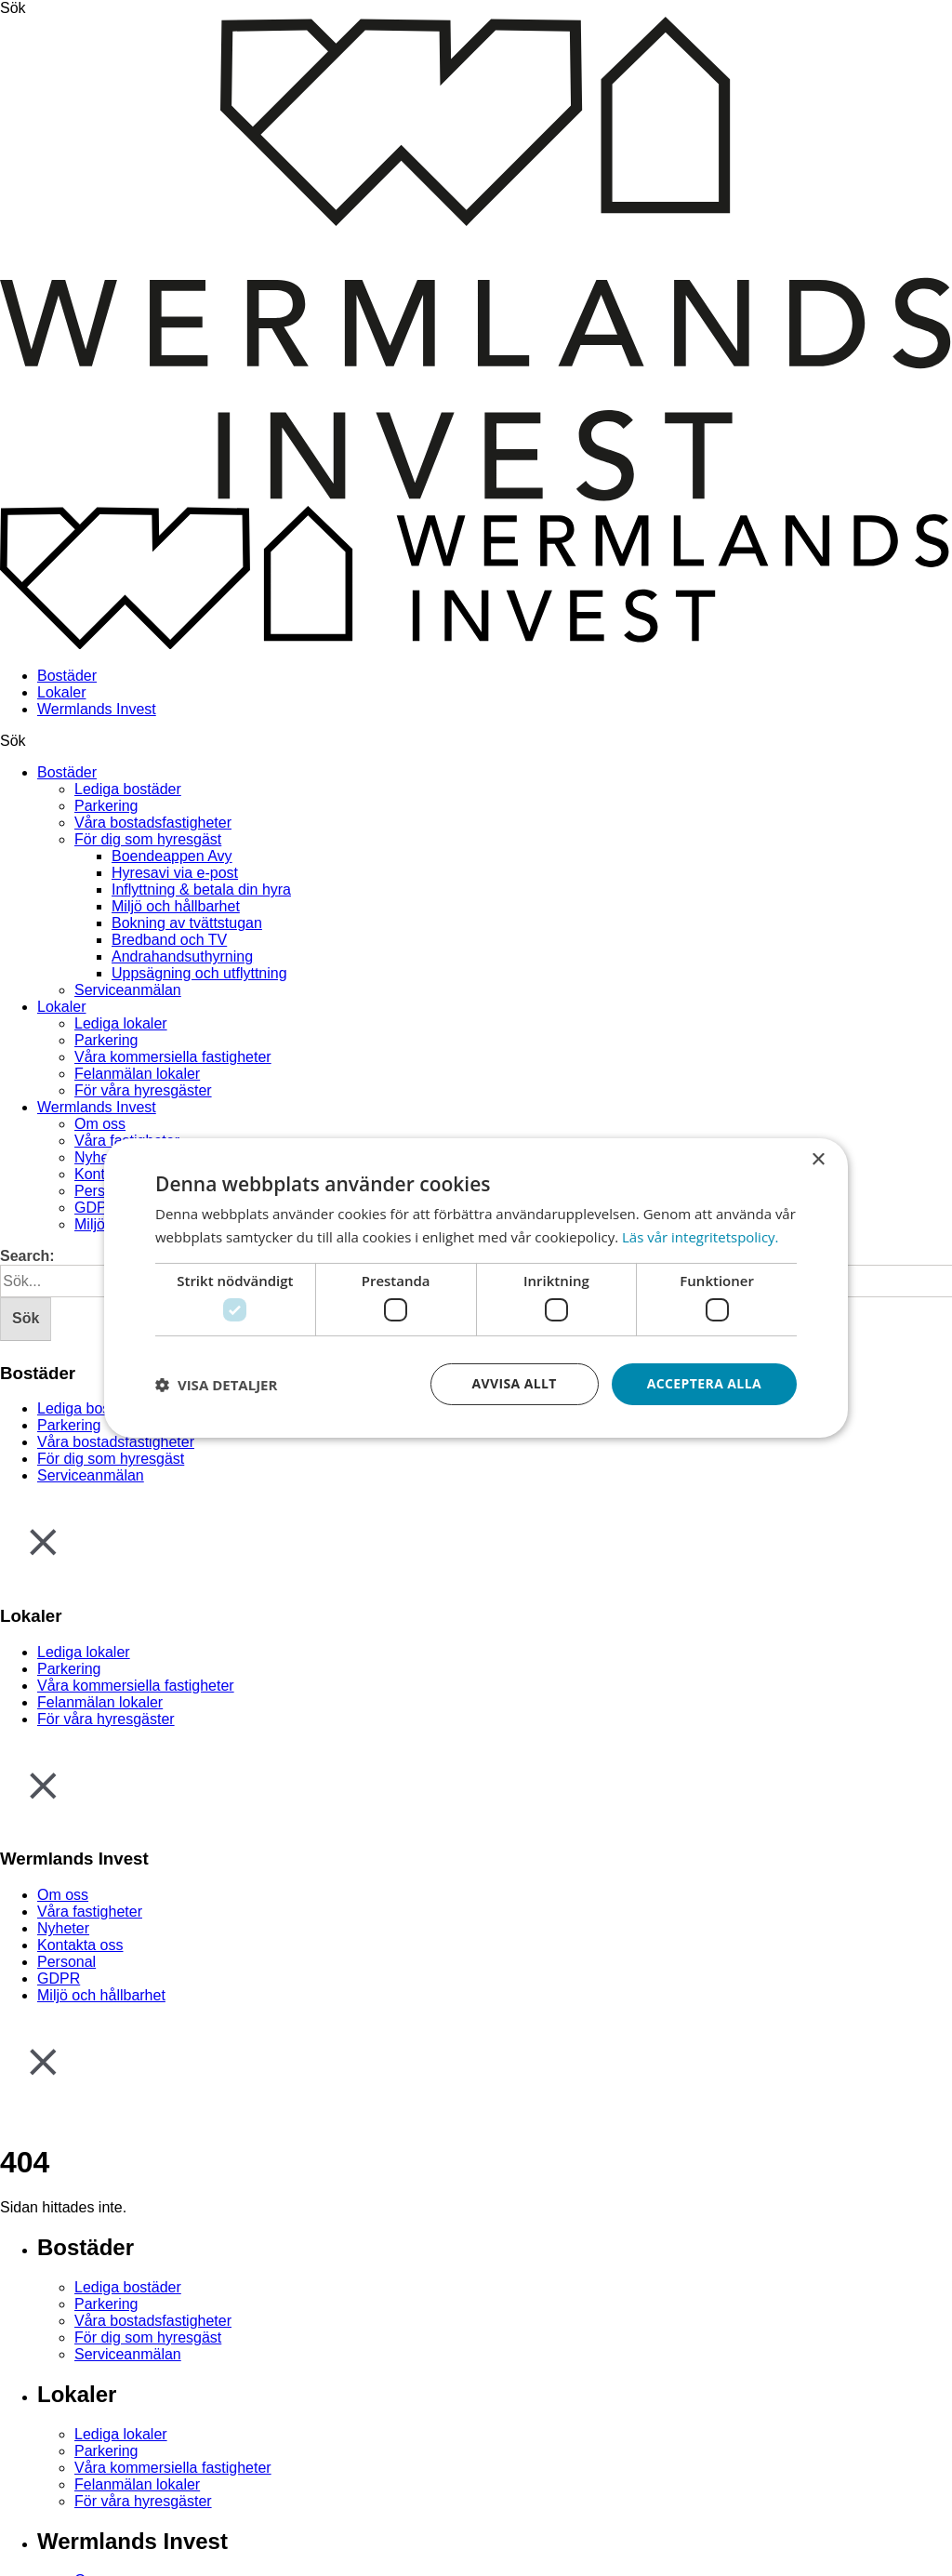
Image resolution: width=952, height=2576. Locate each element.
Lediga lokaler (120, 1023)
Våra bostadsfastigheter (152, 822)
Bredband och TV (169, 940)
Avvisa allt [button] (513, 1383)
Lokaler (61, 692)
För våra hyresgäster (143, 1090)
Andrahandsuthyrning (182, 956)
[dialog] (476, 1288)
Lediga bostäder (127, 789)
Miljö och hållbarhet (176, 906)
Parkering (106, 806)
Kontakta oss (80, 1945)
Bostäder (67, 676)
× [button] (818, 1160)
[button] (216, 1384)
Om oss (100, 1124)
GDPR (95, 1207)
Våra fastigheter (89, 1911)
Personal (66, 1962)
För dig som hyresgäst (147, 839)
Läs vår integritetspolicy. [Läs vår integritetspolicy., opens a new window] (700, 1237)
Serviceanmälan (127, 990)
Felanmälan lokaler (137, 1074)
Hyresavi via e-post (175, 873)
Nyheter (100, 1157)
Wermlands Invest (96, 709)
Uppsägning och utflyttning (199, 973)
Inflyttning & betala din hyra (201, 889)
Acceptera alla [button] (704, 1383)
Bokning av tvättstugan (187, 923)
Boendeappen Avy (172, 856)
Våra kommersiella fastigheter (172, 1057)
